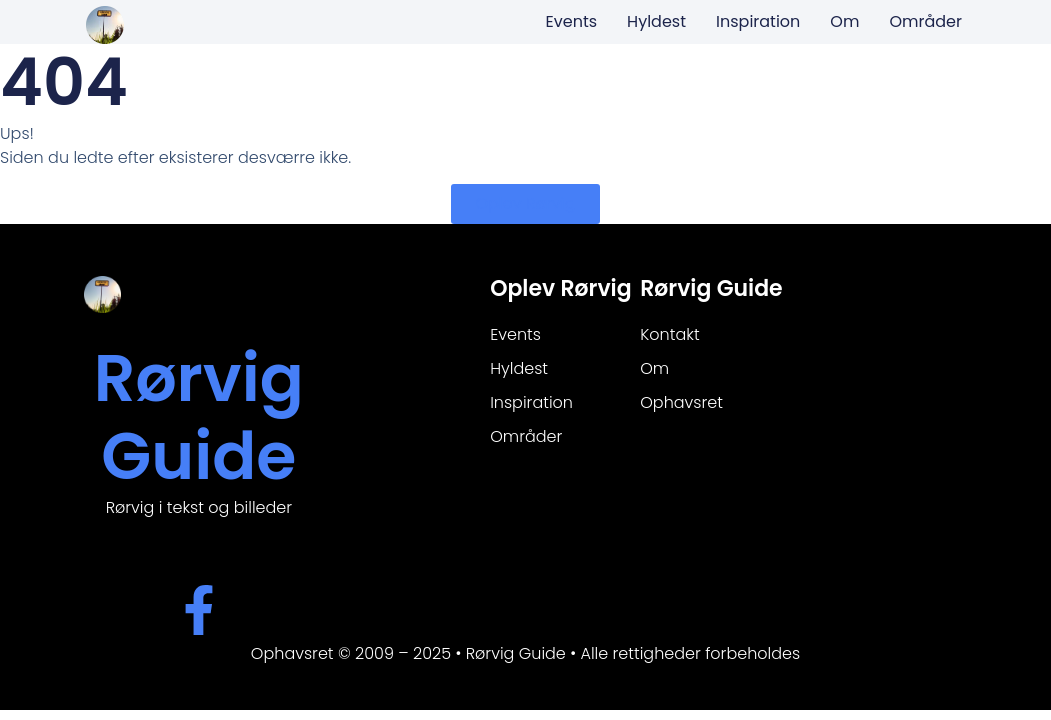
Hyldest (656, 21)
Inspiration (758, 21)
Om (844, 21)
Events (572, 21)
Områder (925, 21)
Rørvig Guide (199, 417)
